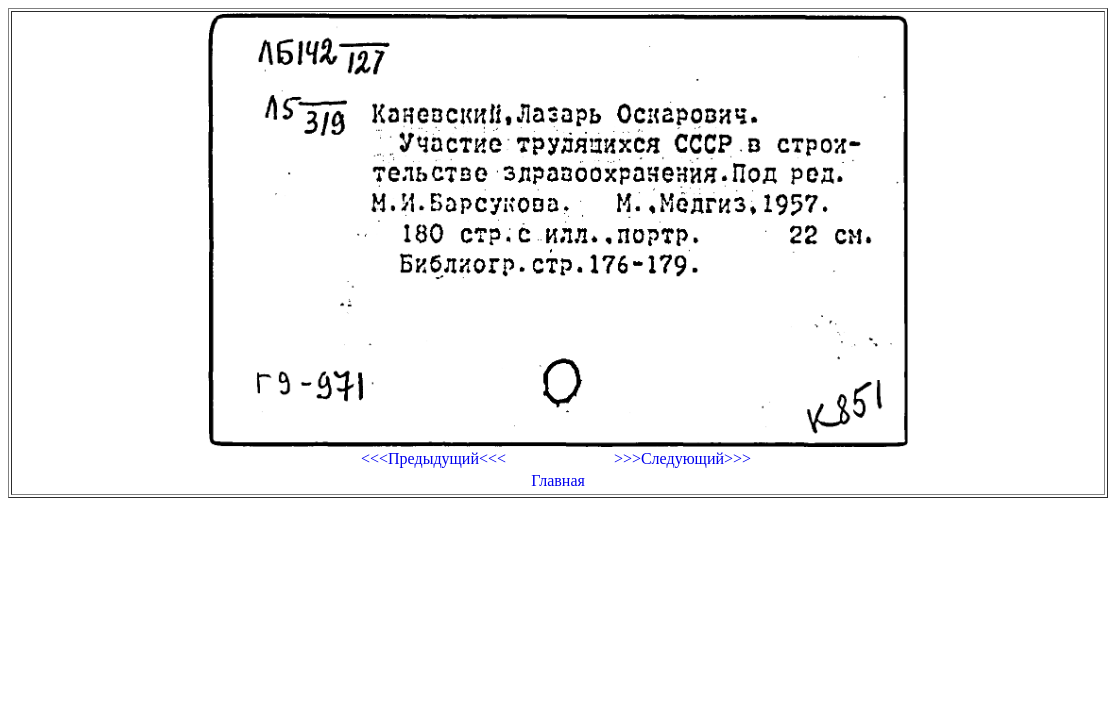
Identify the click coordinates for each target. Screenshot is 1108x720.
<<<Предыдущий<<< (433, 458)
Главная (558, 480)
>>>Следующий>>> (682, 458)
